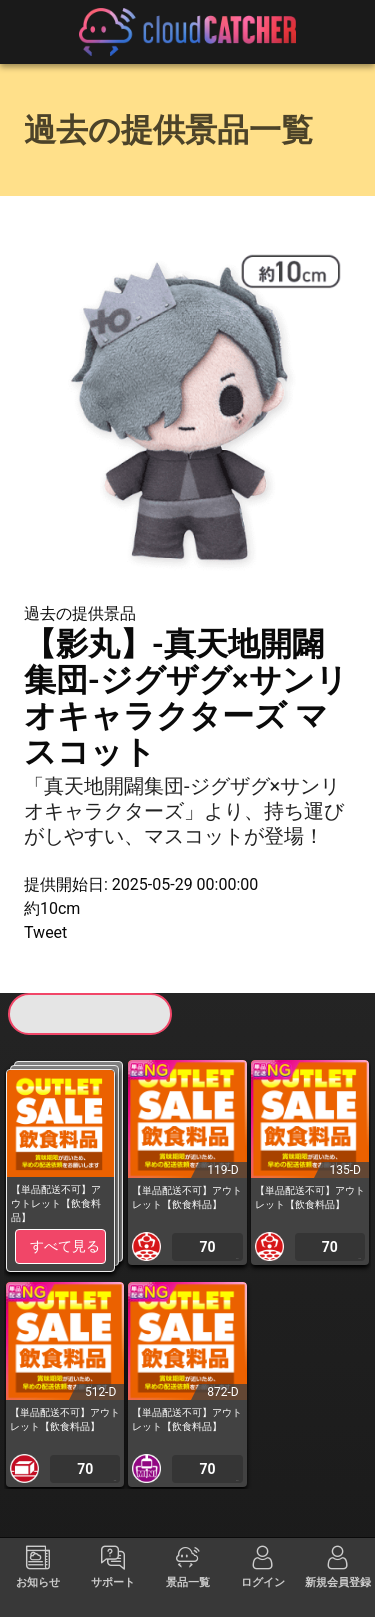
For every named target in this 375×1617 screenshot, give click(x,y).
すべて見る (65, 1246)
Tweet (45, 932)
